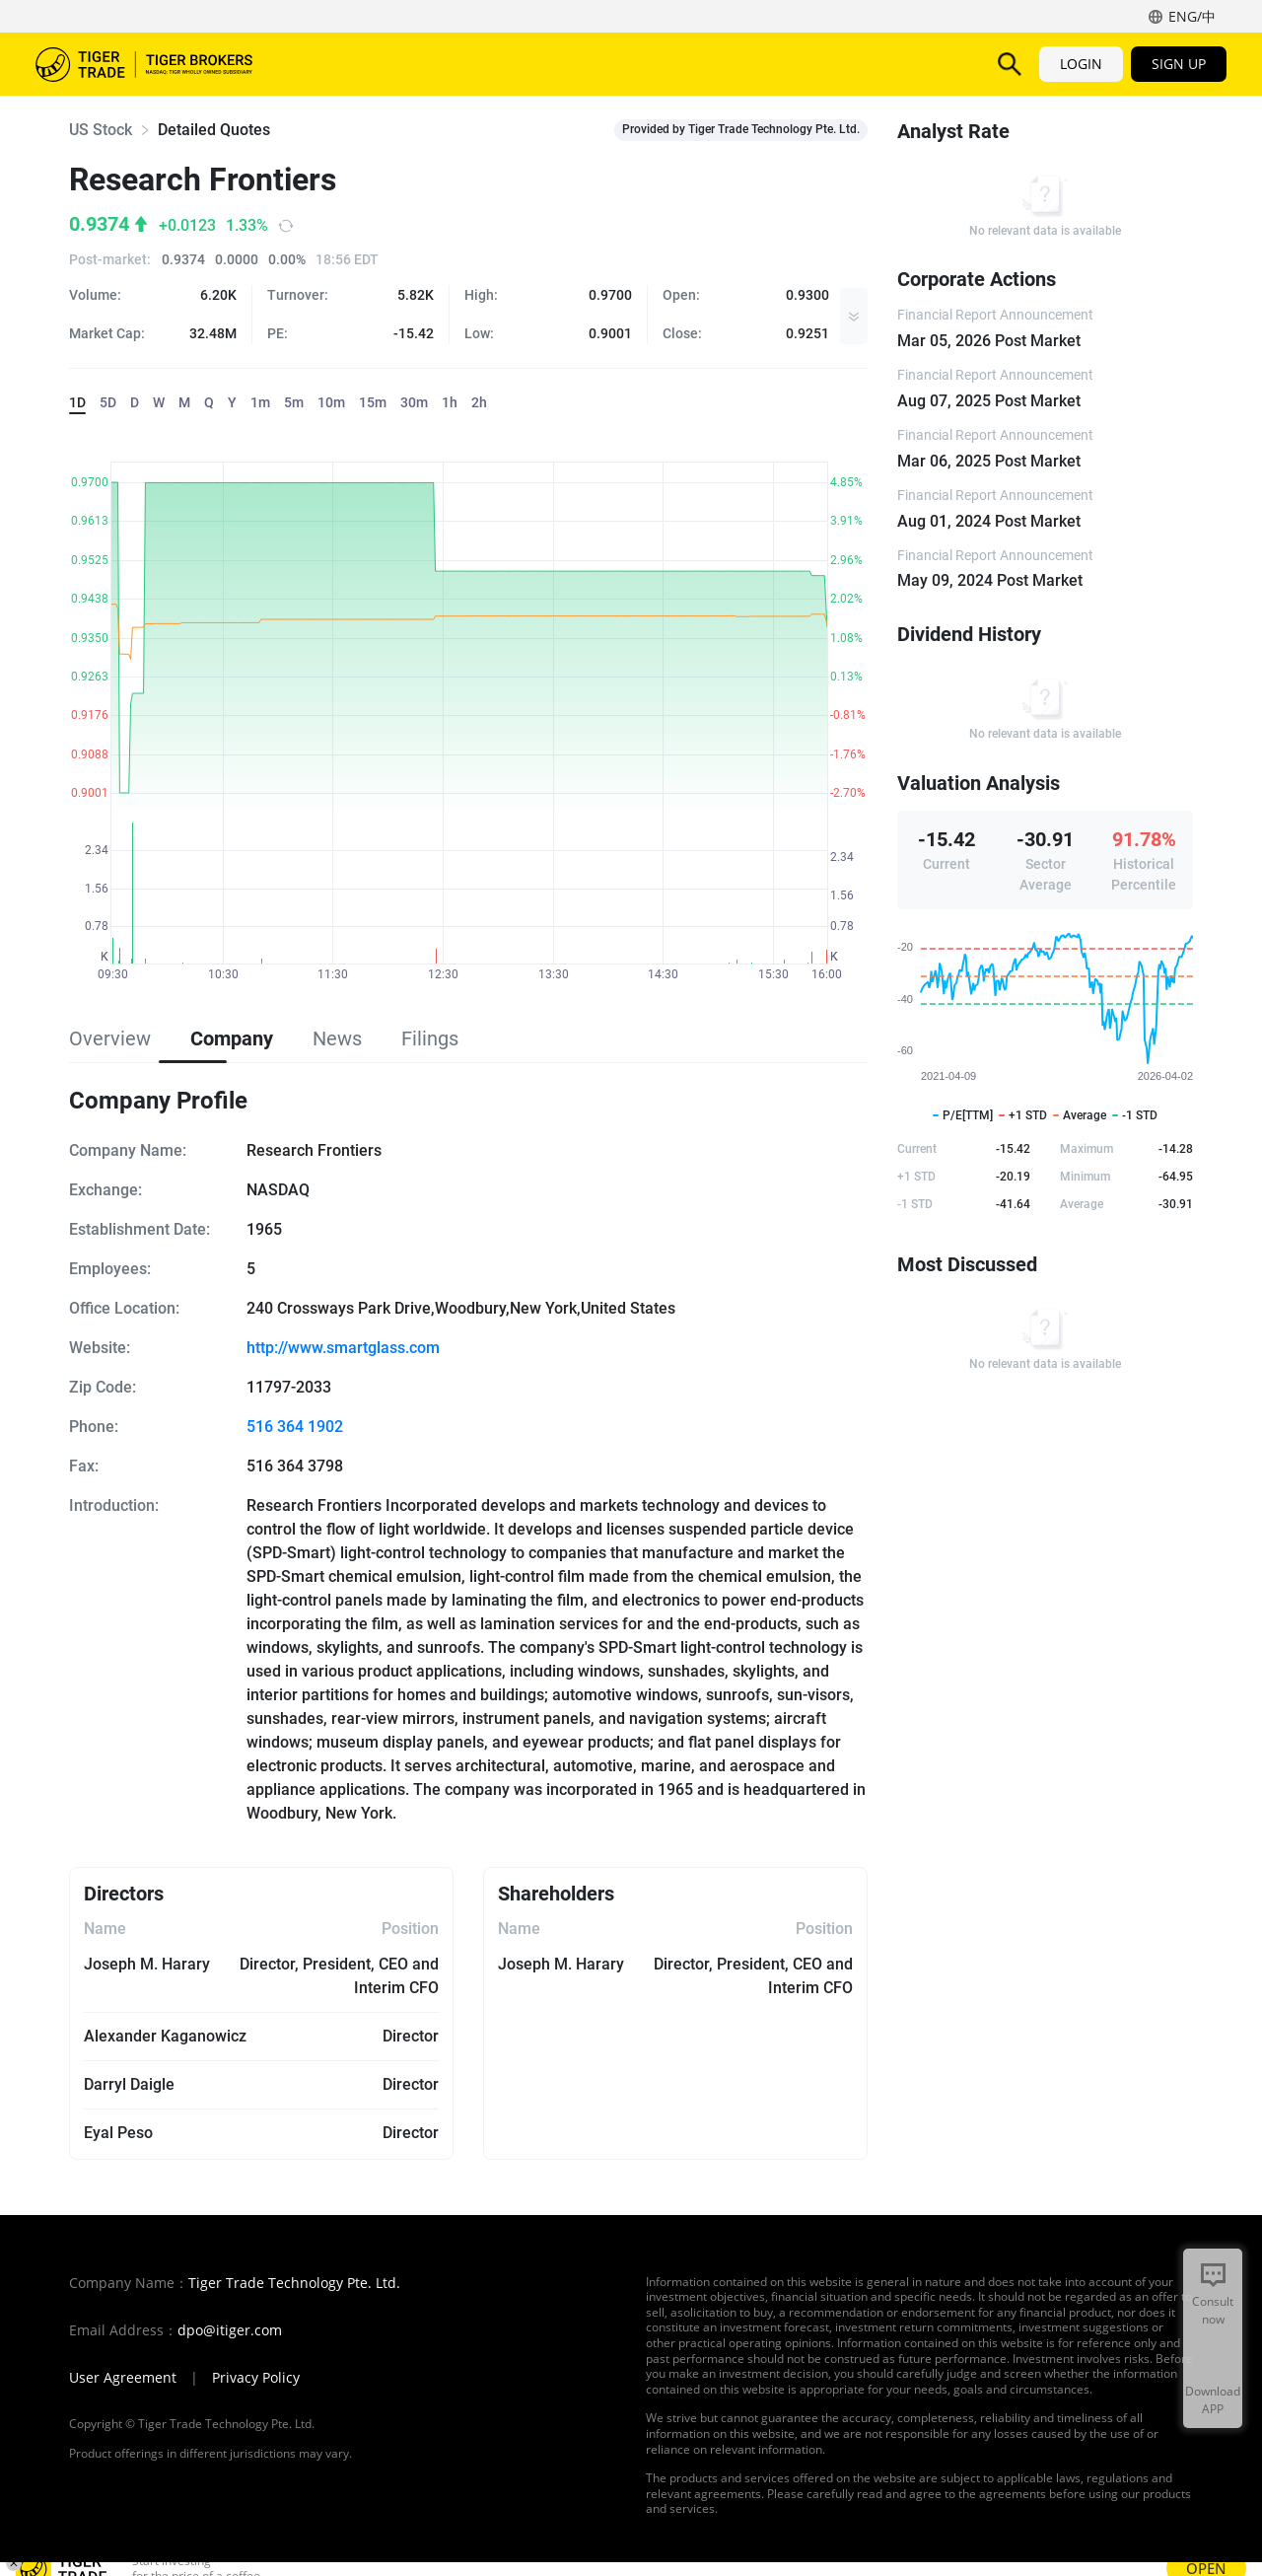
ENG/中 (1192, 16)
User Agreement (122, 2378)
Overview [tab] (110, 1038)
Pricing (700, 63)
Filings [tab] (429, 1038)
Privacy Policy (256, 2378)
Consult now (1212, 2310)
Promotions (801, 63)
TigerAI (617, 63)
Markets (334, 63)
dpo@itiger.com (229, 2330)
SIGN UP (1179, 63)
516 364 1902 (294, 1426)
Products (429, 63)
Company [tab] (231, 1038)
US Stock (100, 129)
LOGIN (1081, 63)
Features (527, 63)
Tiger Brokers (143, 64)
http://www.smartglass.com (343, 1347)
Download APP (1212, 2400)
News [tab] (337, 1038)
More (903, 63)
